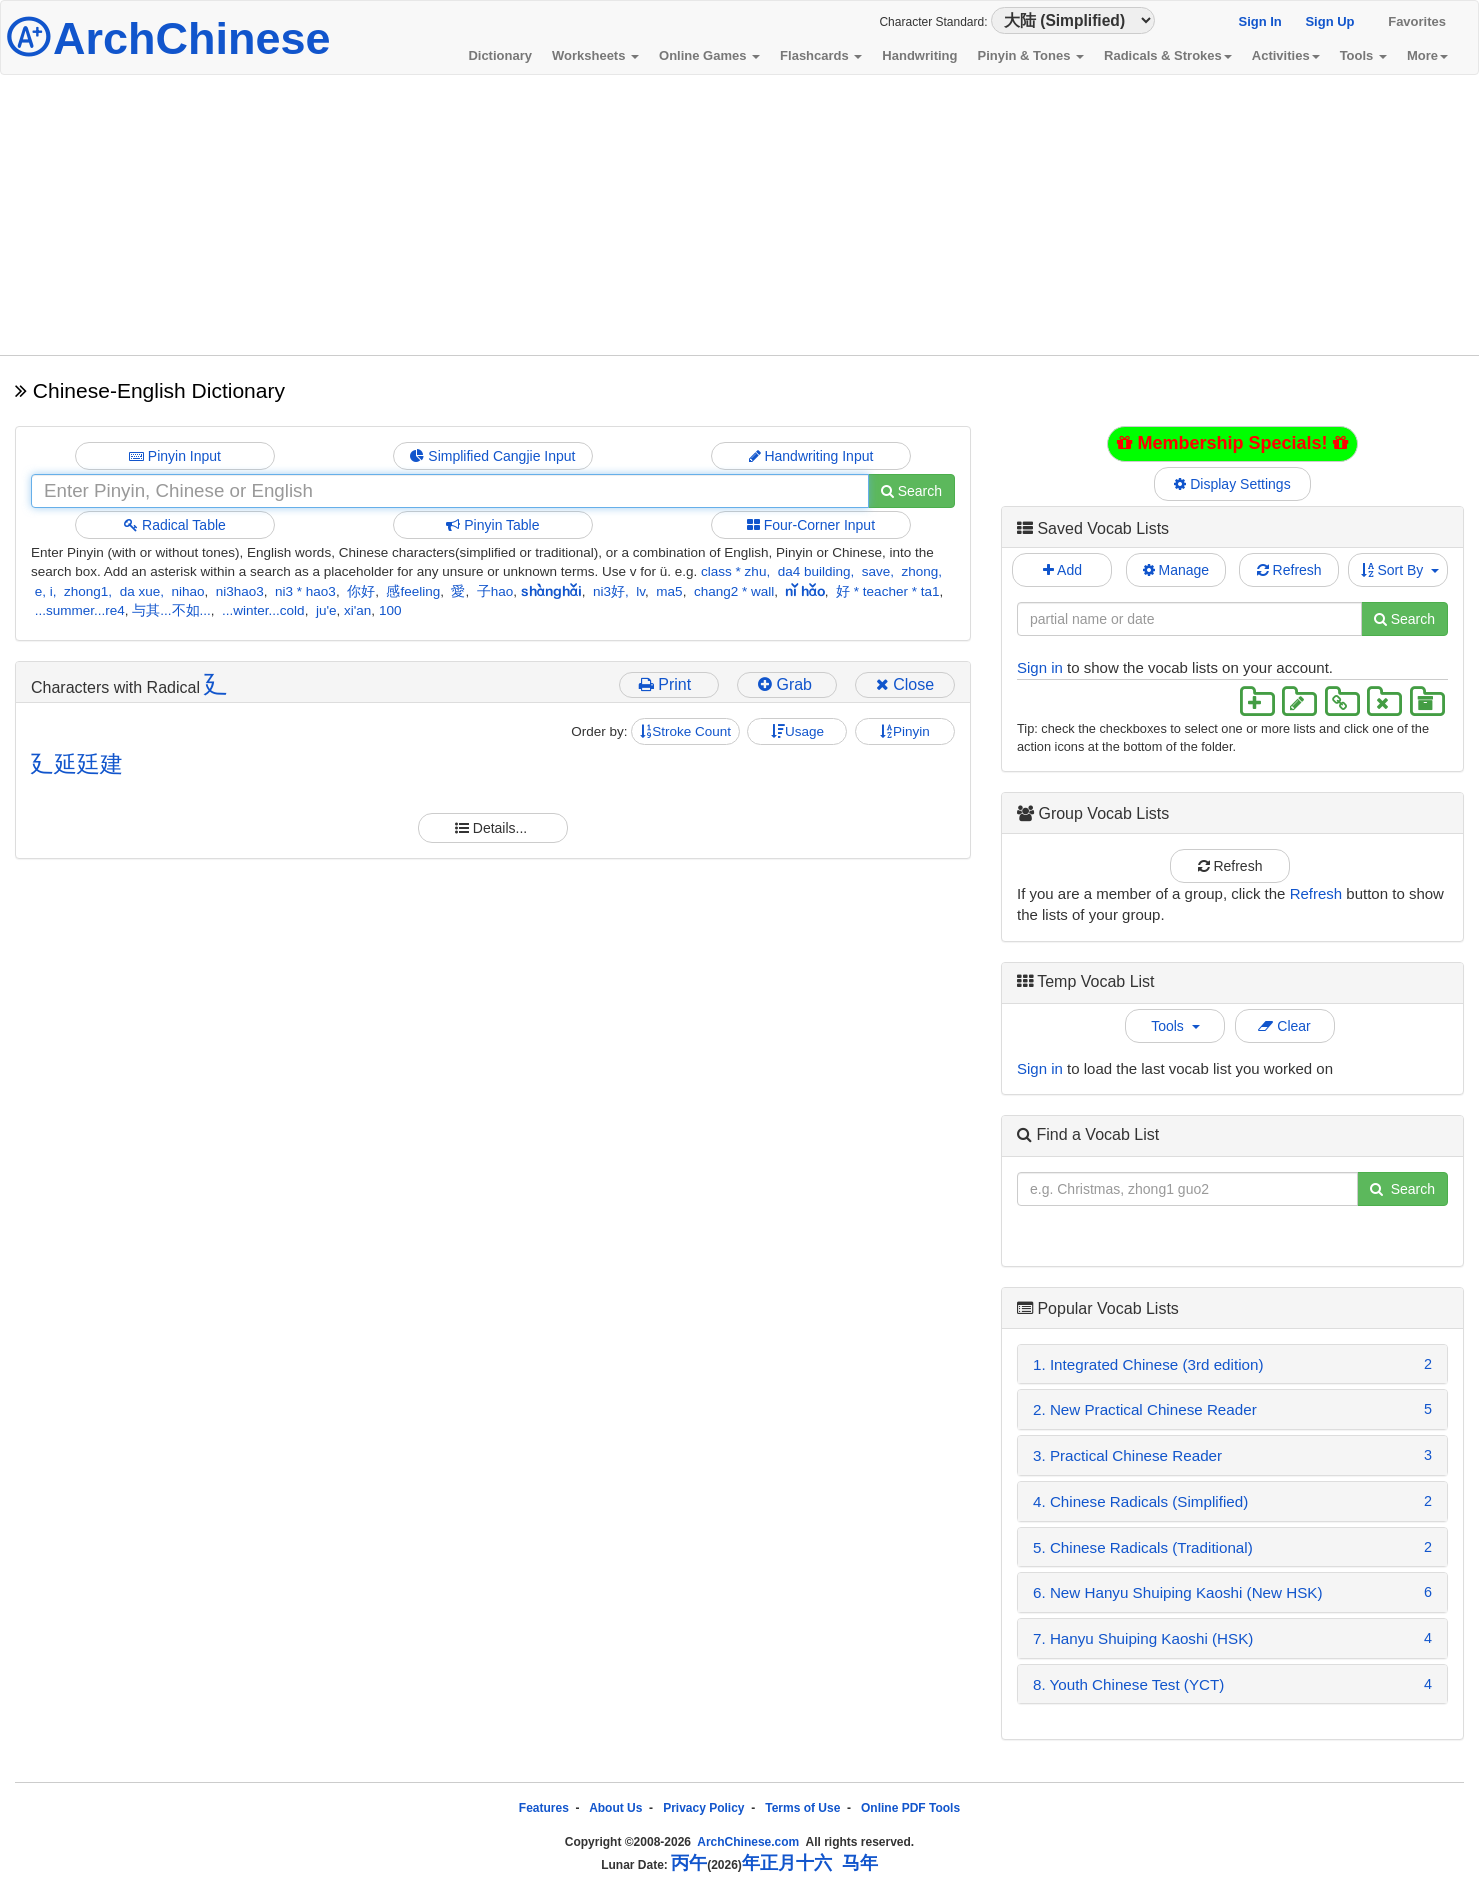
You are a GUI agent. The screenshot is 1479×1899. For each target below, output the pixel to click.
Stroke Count (685, 731)
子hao (495, 591)
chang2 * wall (734, 591)
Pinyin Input (175, 456)
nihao (187, 591)
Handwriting (919, 55)
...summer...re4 (80, 610)
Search (911, 491)
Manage (1176, 570)
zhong (920, 571)
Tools (1363, 55)
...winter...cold (263, 610)
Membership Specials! (1232, 443)
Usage (797, 731)
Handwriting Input (811, 456)
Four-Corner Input (811, 525)
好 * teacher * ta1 (887, 591)
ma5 (669, 591)
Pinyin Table (492, 525)
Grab (787, 684)
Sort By (1400, 570)
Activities (1286, 55)
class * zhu (733, 571)
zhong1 (86, 591)
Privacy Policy (703, 1808)
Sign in (1040, 667)
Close (905, 684)
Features (544, 1808)
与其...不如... (171, 610)
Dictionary (500, 55)
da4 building (814, 571)
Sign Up (1329, 21)
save (876, 571)
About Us (615, 1808)
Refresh (1289, 570)
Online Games (709, 55)
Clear (1284, 1026)
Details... (493, 828)
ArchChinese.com (748, 1842)
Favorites (1417, 21)
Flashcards (821, 55)
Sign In (1259, 21)
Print (669, 684)
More (1427, 55)
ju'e (326, 610)
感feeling (413, 591)
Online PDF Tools (910, 1808)
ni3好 (609, 591)
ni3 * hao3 (305, 591)
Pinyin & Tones (1030, 55)
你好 (361, 591)
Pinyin (905, 731)
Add (1062, 570)
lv (640, 591)
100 (390, 610)
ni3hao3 (240, 591)
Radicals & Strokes (1168, 55)
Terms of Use (802, 1808)
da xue (140, 591)
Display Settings (1233, 484)
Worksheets (595, 55)
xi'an (357, 610)
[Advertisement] (740, 215)
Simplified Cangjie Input (492, 456)
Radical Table (175, 525)
